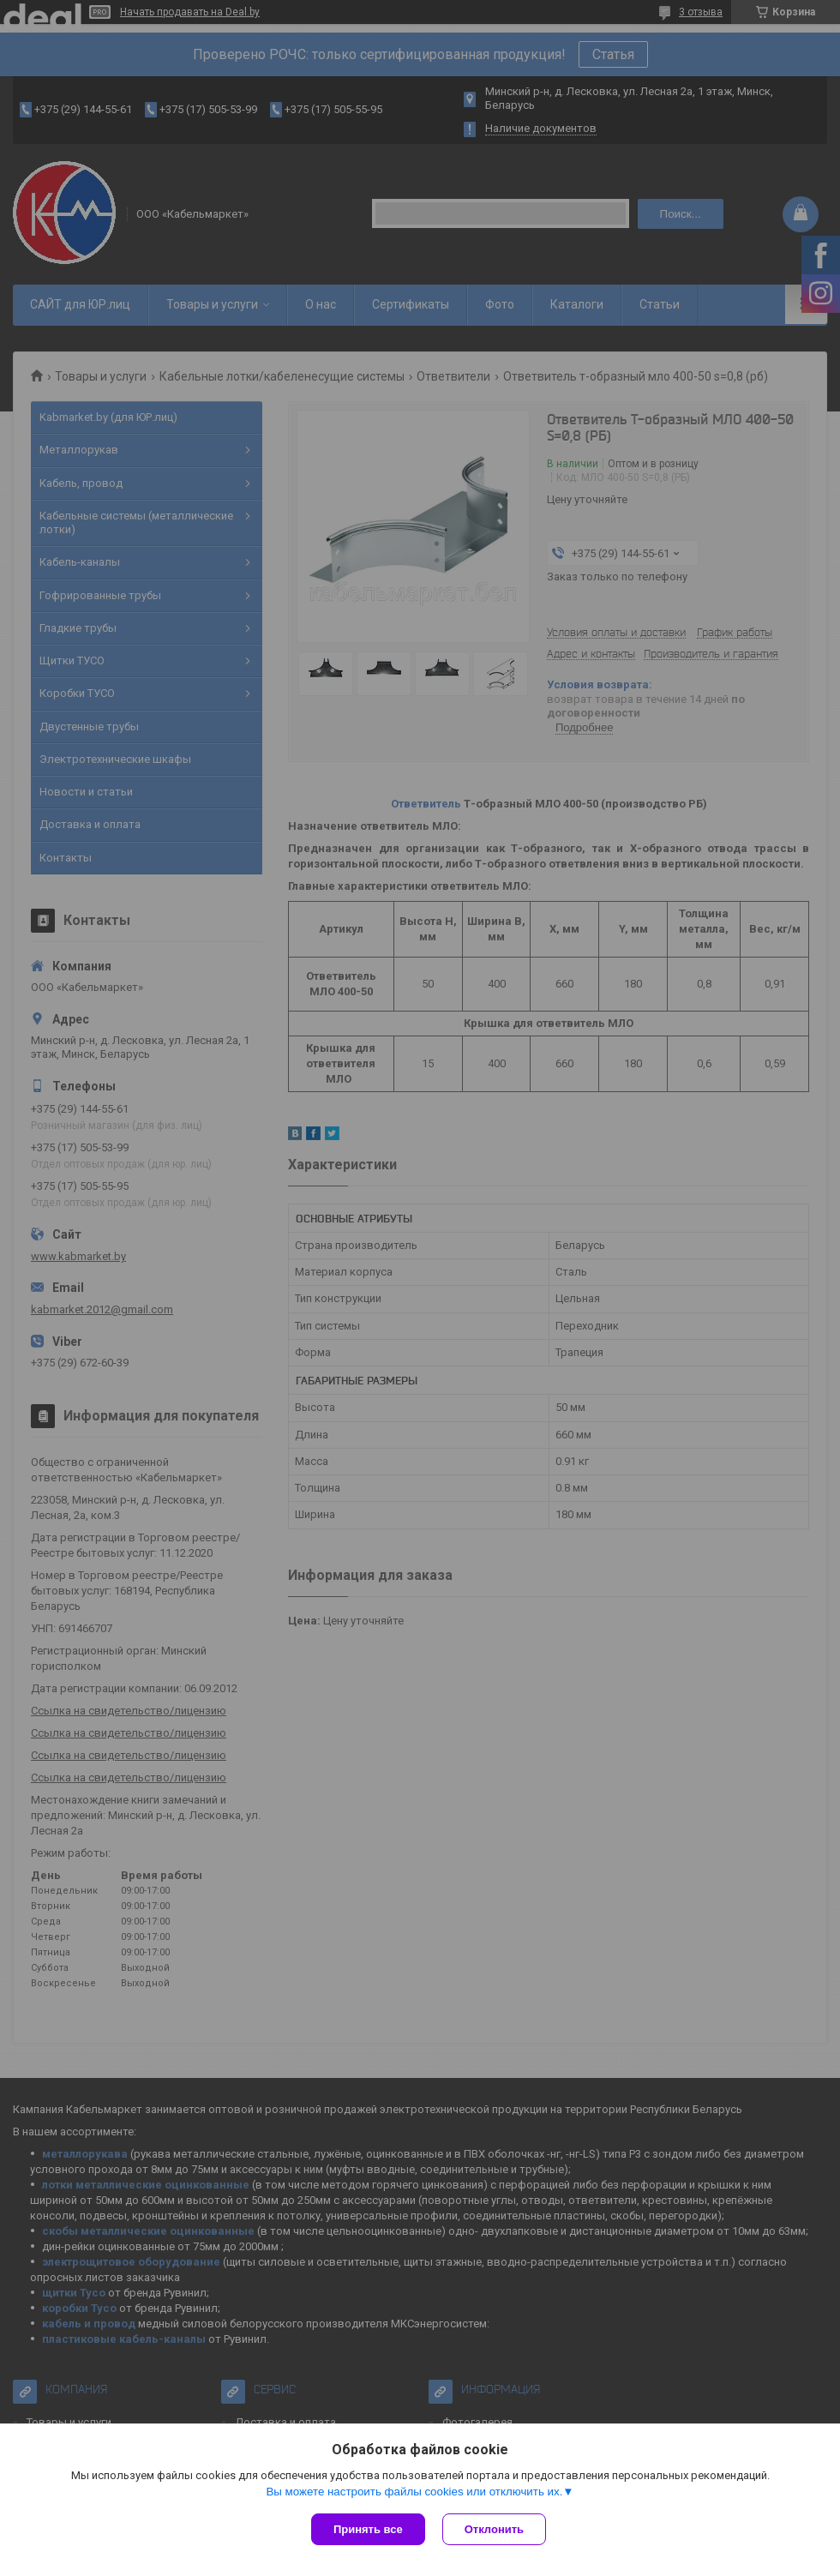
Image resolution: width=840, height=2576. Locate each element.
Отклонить (494, 2529)
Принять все (368, 2529)
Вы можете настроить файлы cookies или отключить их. (414, 2491)
